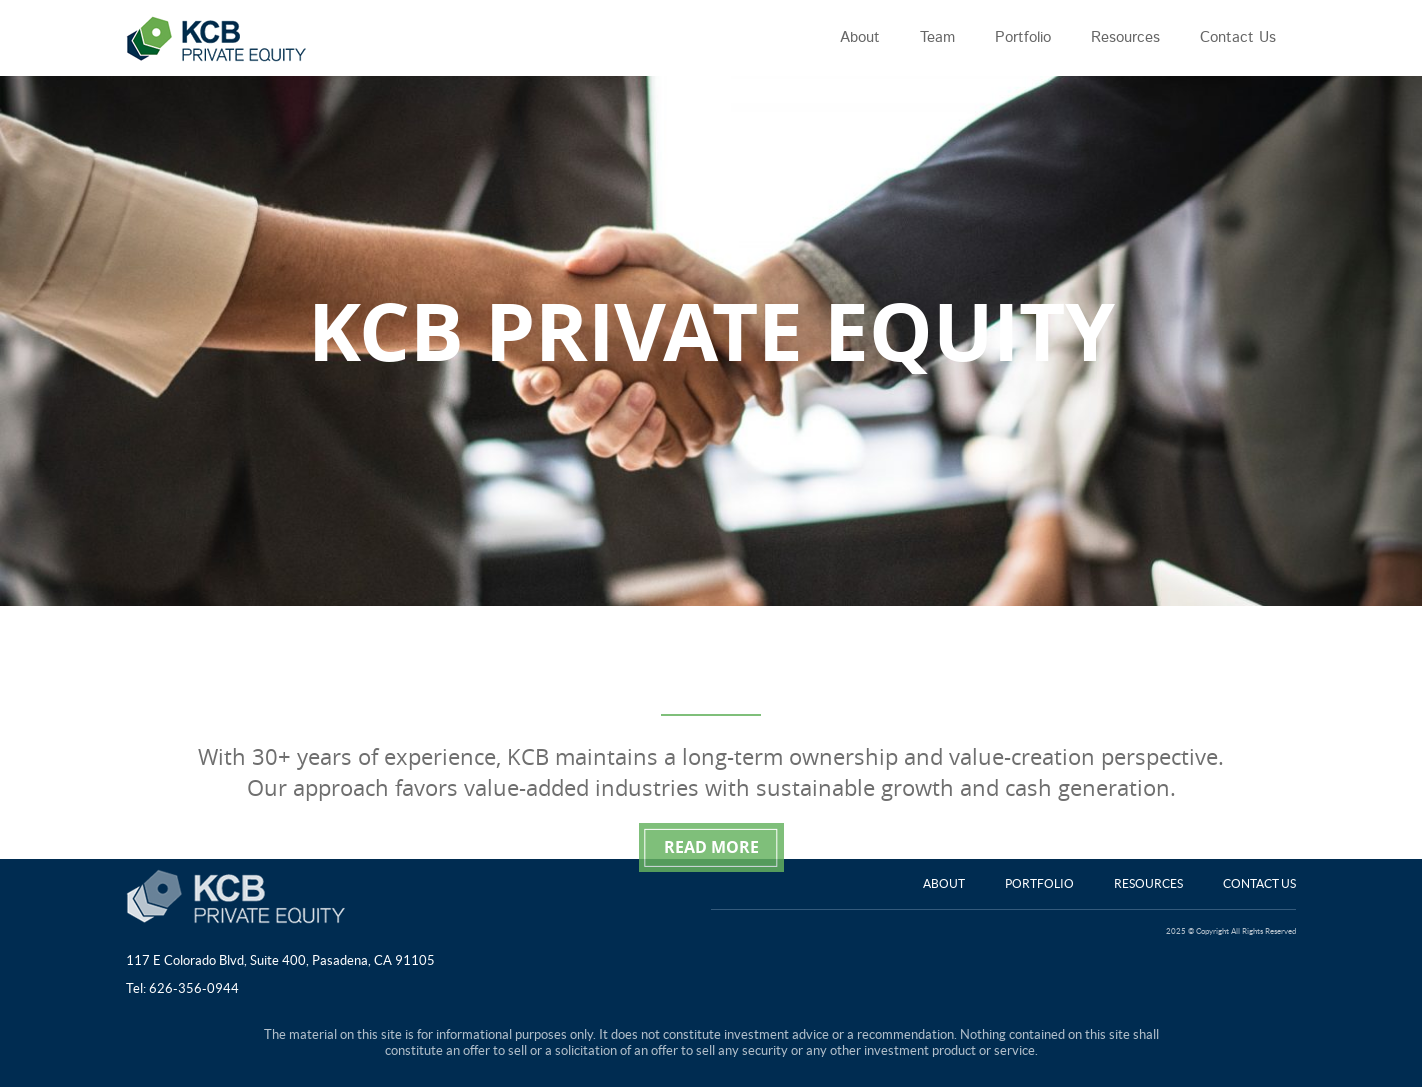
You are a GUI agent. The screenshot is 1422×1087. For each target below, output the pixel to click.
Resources (1148, 883)
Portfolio (1039, 883)
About (944, 883)
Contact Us (1259, 883)
